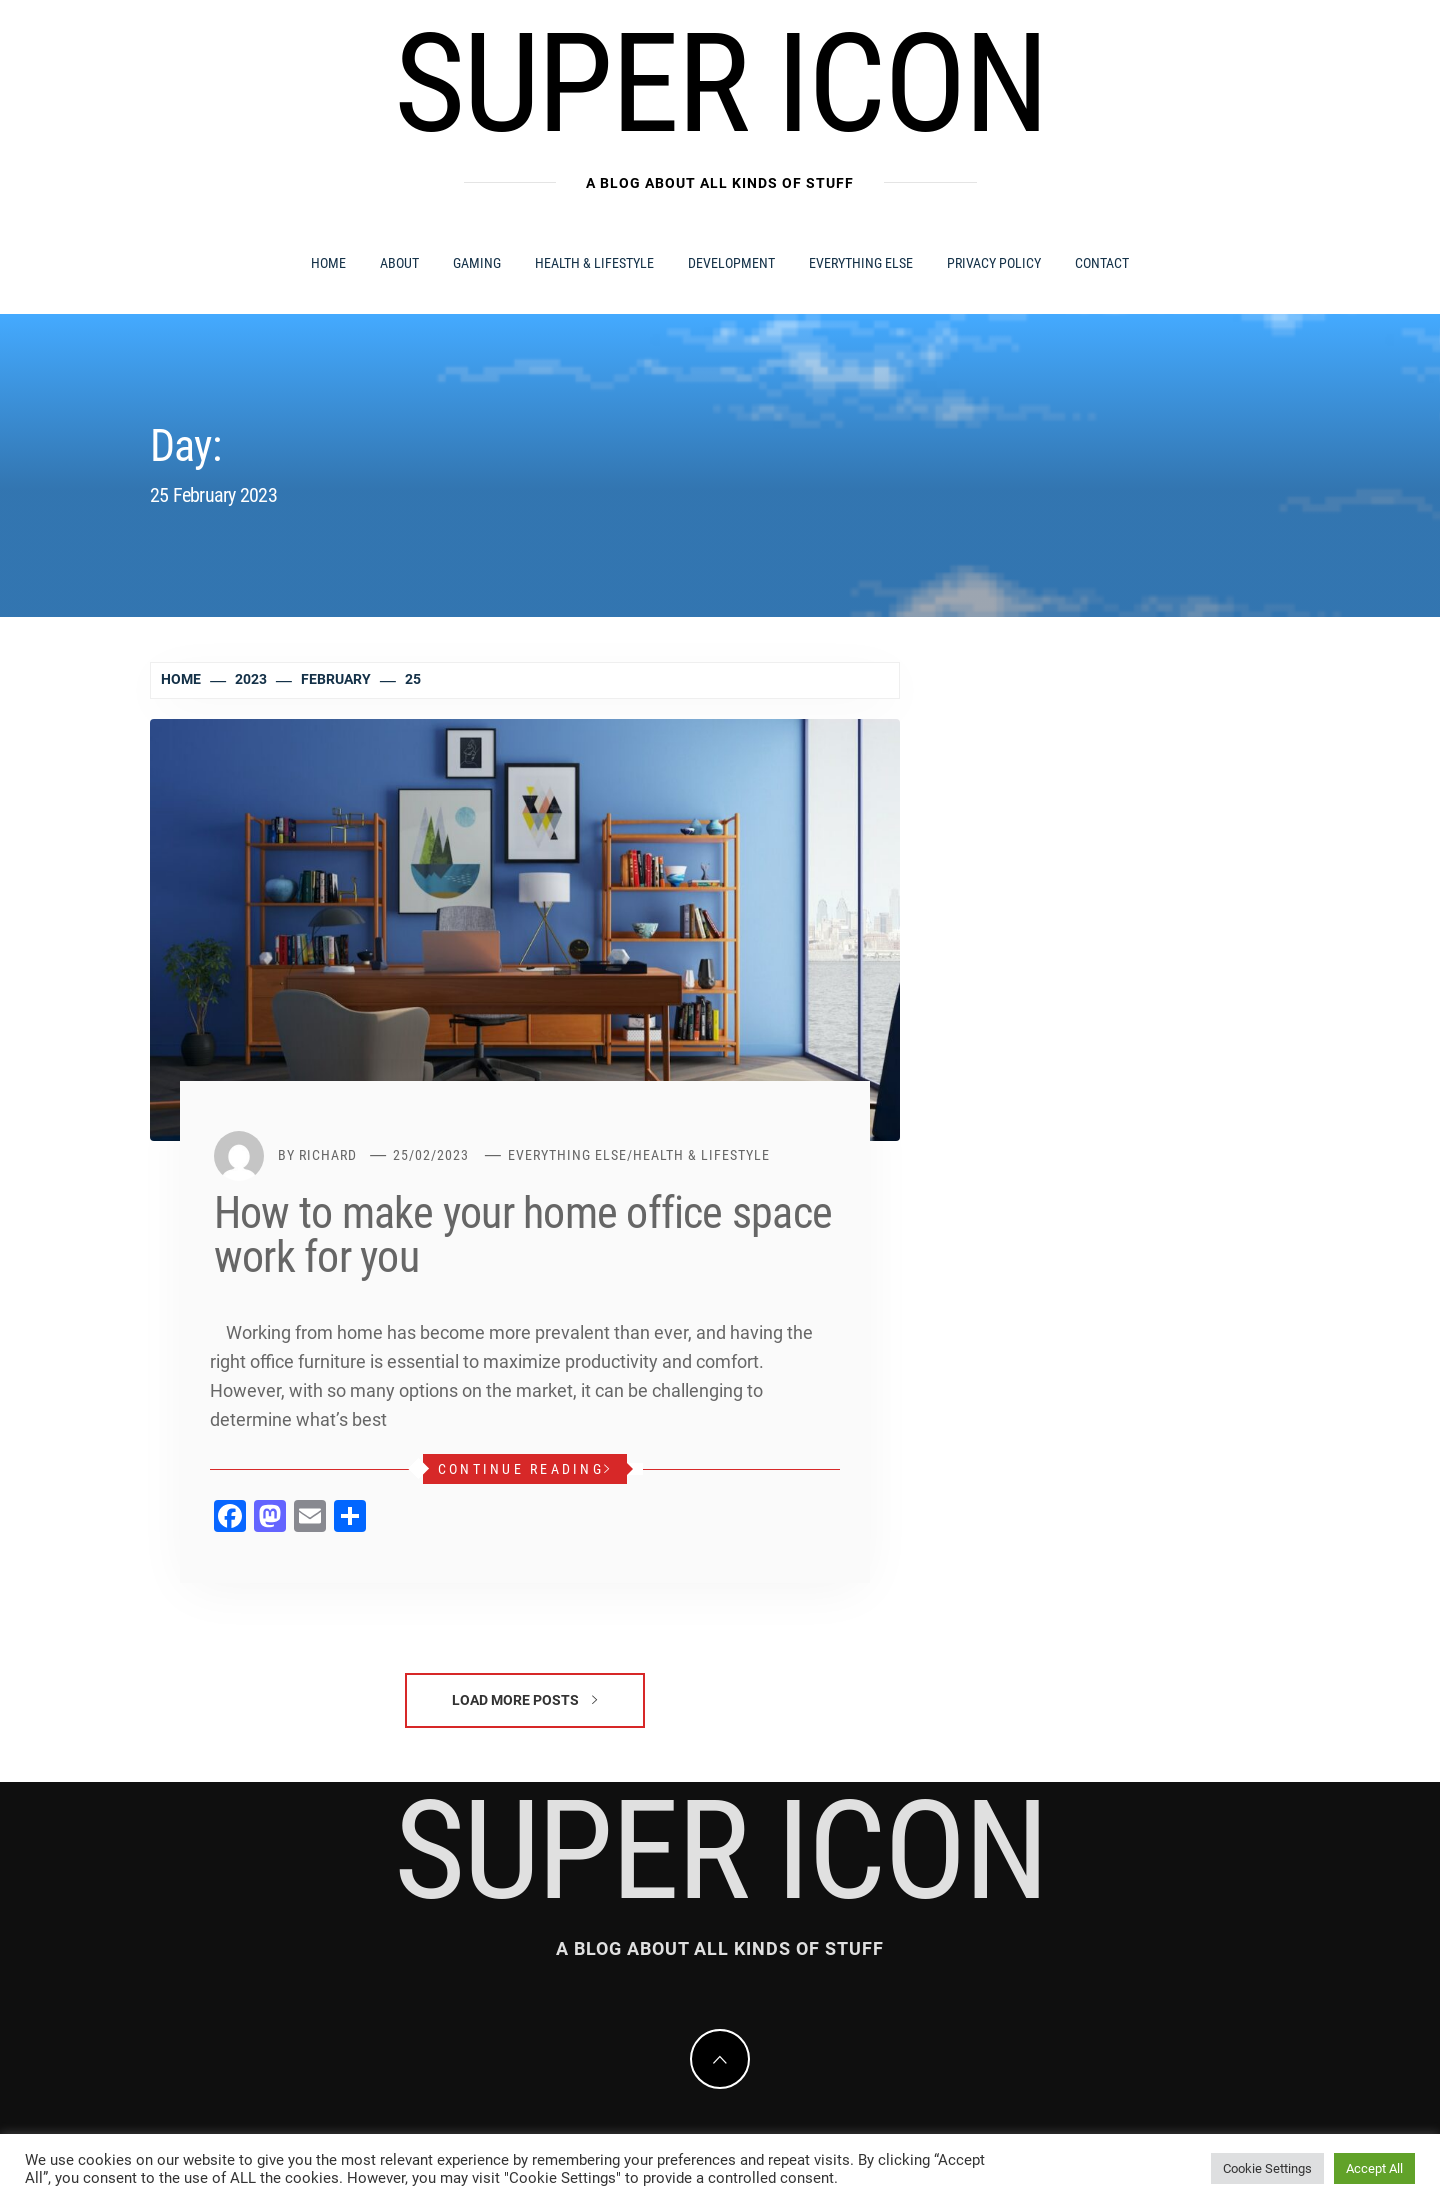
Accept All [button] (1374, 2168)
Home (328, 263)
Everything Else (861, 263)
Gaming (477, 263)
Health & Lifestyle (594, 263)
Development (731, 263)
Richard (328, 1155)
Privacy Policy (994, 263)
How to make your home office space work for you (523, 1235)
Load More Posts (524, 1700)
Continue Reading (525, 1469)
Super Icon (720, 84)
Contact (1102, 263)
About (399, 263)
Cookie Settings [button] (1267, 2168)
